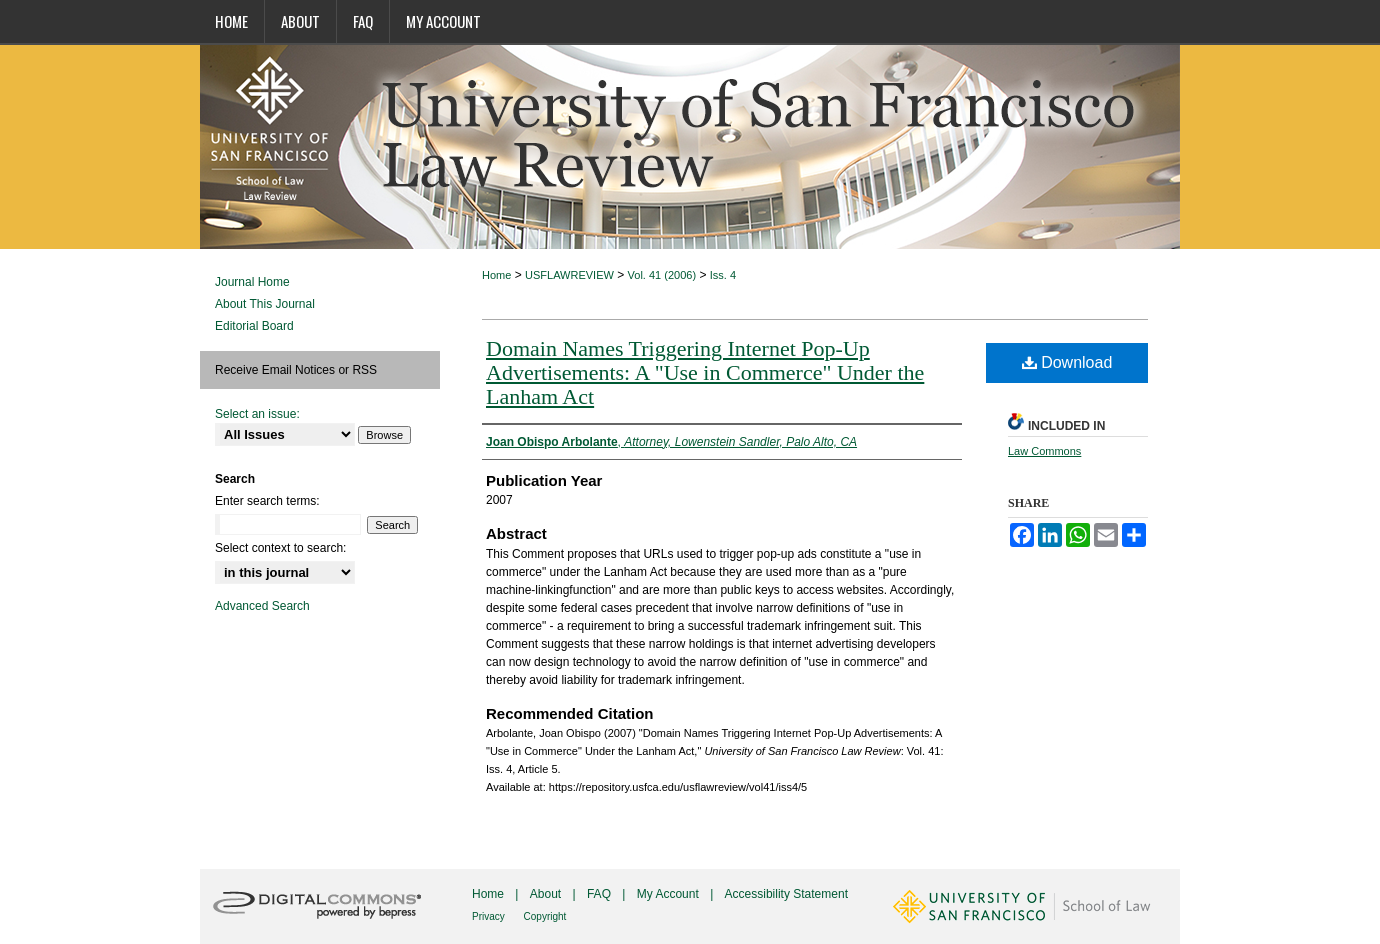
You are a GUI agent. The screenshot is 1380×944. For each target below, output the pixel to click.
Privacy (490, 916)
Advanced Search (262, 606)
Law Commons (1044, 451)
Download (1067, 362)
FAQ (600, 894)
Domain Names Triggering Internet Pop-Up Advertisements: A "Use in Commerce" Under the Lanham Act (705, 372)
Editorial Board (254, 326)
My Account (669, 894)
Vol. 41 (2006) (662, 275)
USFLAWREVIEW (569, 275)
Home (496, 275)
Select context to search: (280, 548)
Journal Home (252, 282)
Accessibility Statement (786, 894)
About (547, 894)
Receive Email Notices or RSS (296, 370)
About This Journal (265, 304)
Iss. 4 (723, 275)
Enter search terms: (267, 501)
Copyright (545, 916)
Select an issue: (257, 414)
